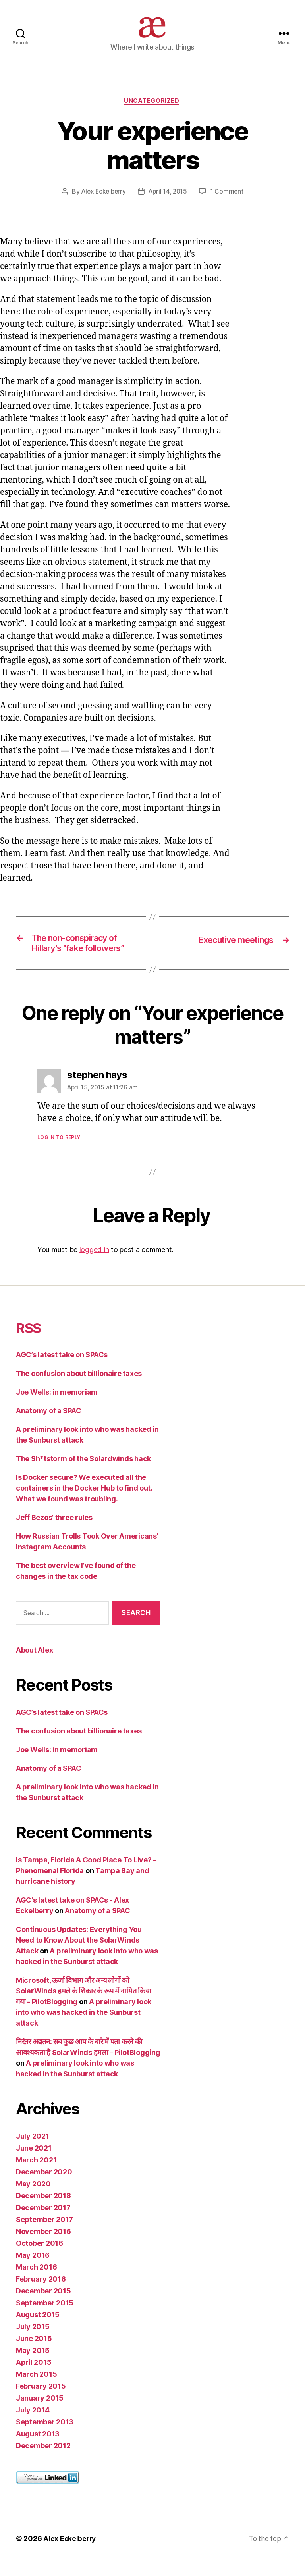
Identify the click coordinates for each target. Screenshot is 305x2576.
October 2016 (39, 2258)
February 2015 (41, 2401)
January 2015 (40, 2413)
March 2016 (36, 2282)
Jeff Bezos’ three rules (54, 1533)
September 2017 (44, 2234)
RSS (31, 1342)
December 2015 (43, 2306)
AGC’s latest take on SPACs (62, 1370)
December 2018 (43, 2211)
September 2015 (44, 2318)
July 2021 (32, 2151)
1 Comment (229, 204)
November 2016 (43, 2246)
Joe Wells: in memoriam (57, 1407)
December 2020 (44, 2187)
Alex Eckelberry (102, 204)
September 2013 (44, 2437)
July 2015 (33, 2341)
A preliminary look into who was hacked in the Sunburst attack (83, 2027)
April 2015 (33, 2377)
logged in (94, 1265)
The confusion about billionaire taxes (79, 1389)
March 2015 (36, 2389)
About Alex (34, 1665)
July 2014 (33, 2425)
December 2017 (43, 2222)
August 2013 (38, 2449)
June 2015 (34, 2353)
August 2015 (38, 2330)
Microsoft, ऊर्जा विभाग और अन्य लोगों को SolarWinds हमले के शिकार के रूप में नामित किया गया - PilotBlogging (83, 2006)
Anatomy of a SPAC (48, 1426)
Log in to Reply (59, 1153)
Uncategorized (152, 113)
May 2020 (33, 2199)
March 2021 (36, 2175)
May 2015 (33, 2365)
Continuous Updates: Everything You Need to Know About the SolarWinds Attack (79, 1955)
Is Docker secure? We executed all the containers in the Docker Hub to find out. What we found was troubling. (84, 1503)
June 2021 (34, 2163)
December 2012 (43, 2461)
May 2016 (33, 2270)
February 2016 (41, 2294)
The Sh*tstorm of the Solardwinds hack (83, 1474)
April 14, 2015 (169, 204)
